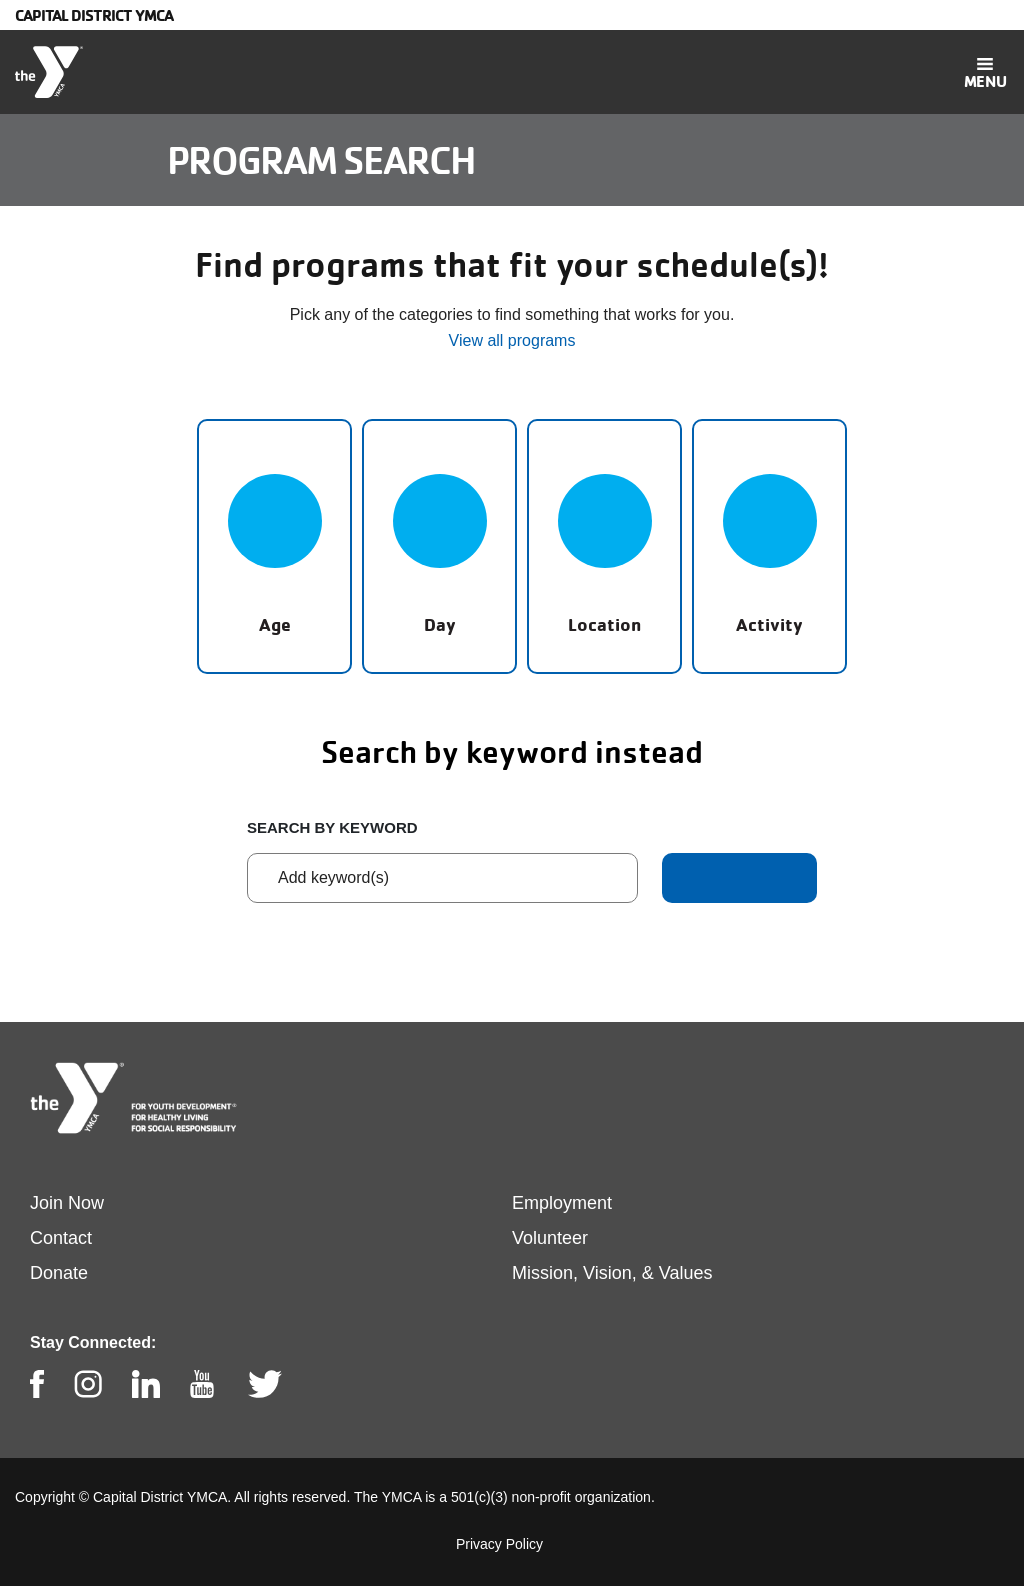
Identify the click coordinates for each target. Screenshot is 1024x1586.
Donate (59, 1273)
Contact (61, 1238)
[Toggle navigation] (985, 72)
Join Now (67, 1203)
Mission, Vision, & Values (612, 1273)
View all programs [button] (512, 340)
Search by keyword (332, 827)
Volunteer (550, 1238)
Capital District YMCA (94, 15)
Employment (562, 1203)
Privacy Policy (499, 1544)
